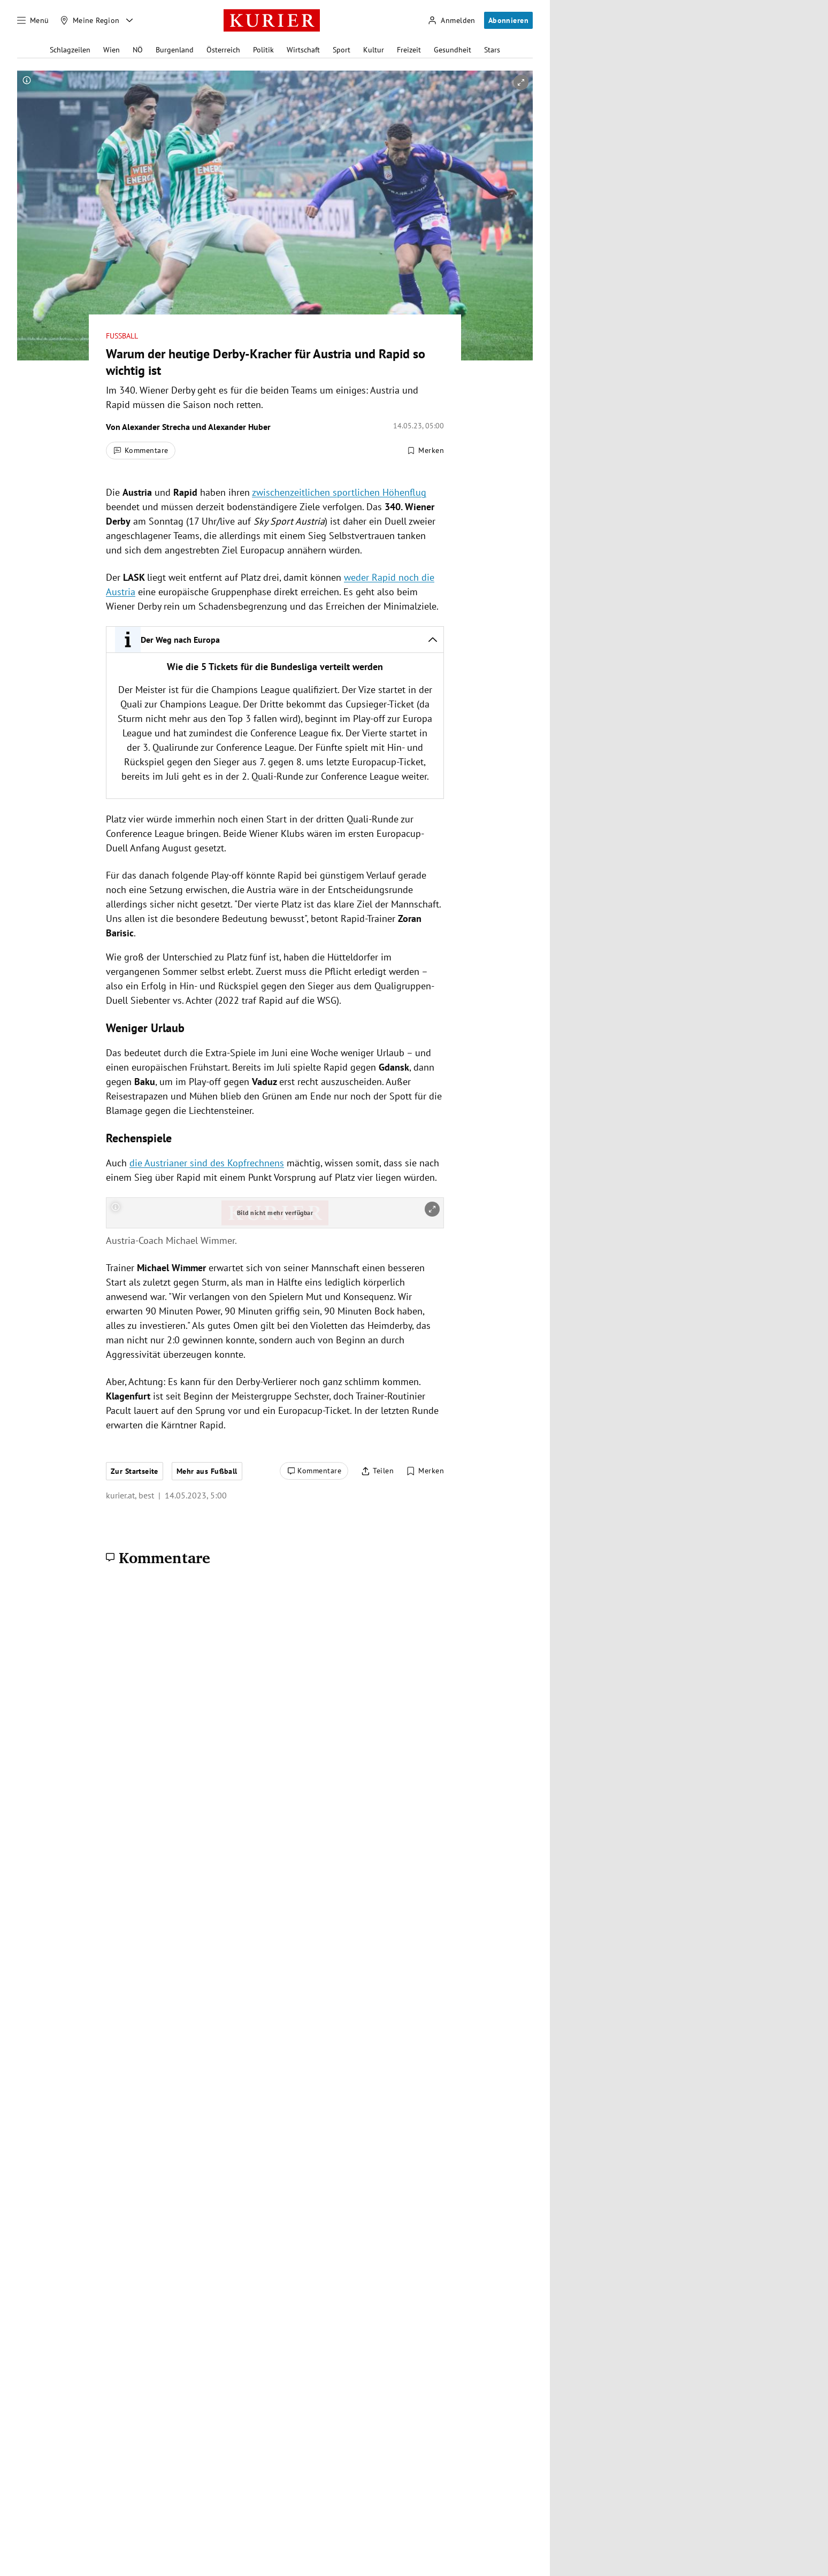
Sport (341, 50)
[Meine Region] (90, 20)
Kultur (373, 50)
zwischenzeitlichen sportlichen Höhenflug (339, 492)
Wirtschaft (303, 50)
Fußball (122, 336)
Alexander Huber (239, 426)
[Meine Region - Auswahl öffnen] (129, 20)
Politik (263, 50)
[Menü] (33, 20)
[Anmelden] (451, 20)
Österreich (223, 50)
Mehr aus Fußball (207, 1471)
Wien (111, 50)
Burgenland (175, 50)
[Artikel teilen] (377, 1471)
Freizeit (409, 50)
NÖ (138, 50)
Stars (492, 50)
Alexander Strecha (156, 426)
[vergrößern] (520, 82)
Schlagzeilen (70, 50)
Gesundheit (452, 50)
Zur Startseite (134, 1471)
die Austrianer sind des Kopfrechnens (206, 1163)
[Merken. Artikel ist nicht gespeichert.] (425, 451)
